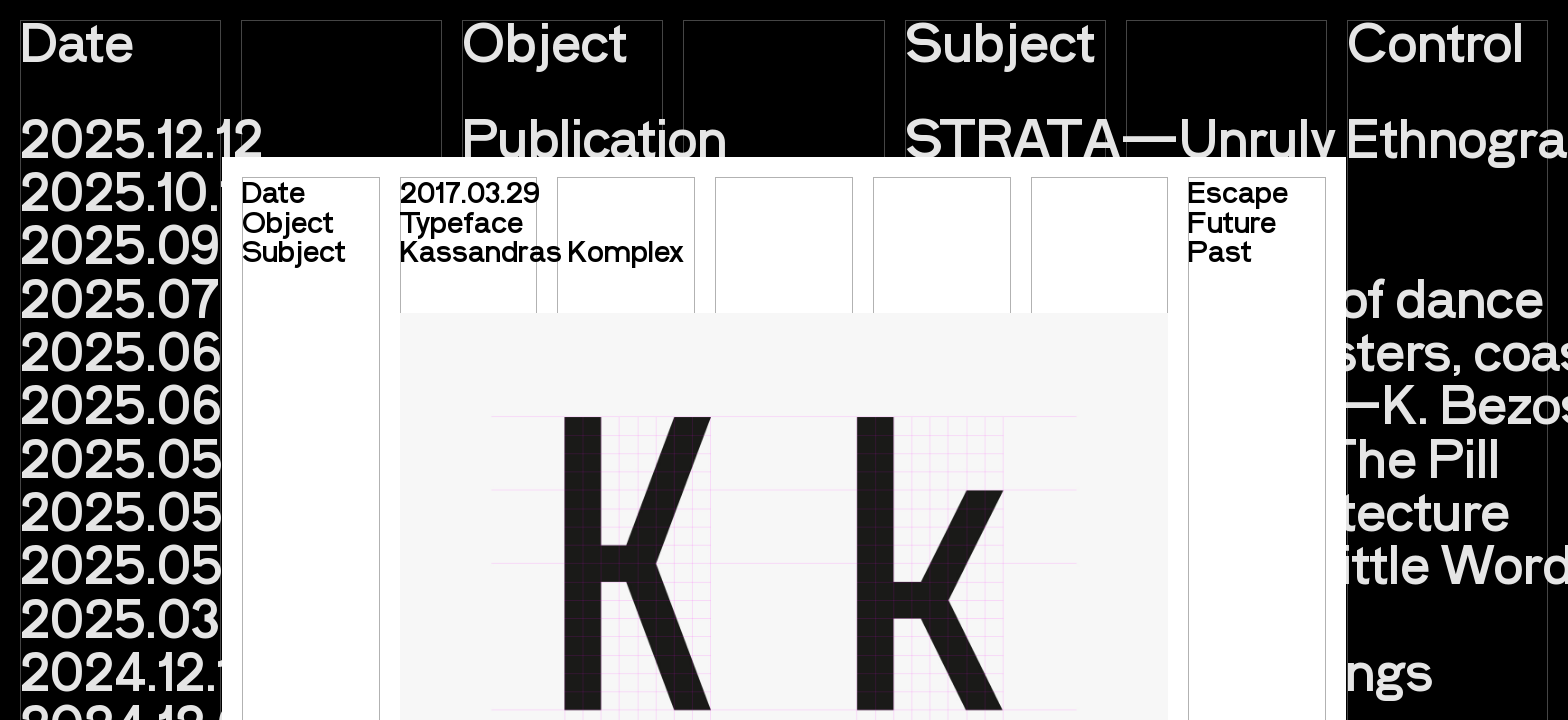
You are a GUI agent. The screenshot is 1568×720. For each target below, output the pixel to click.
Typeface (461, 221)
